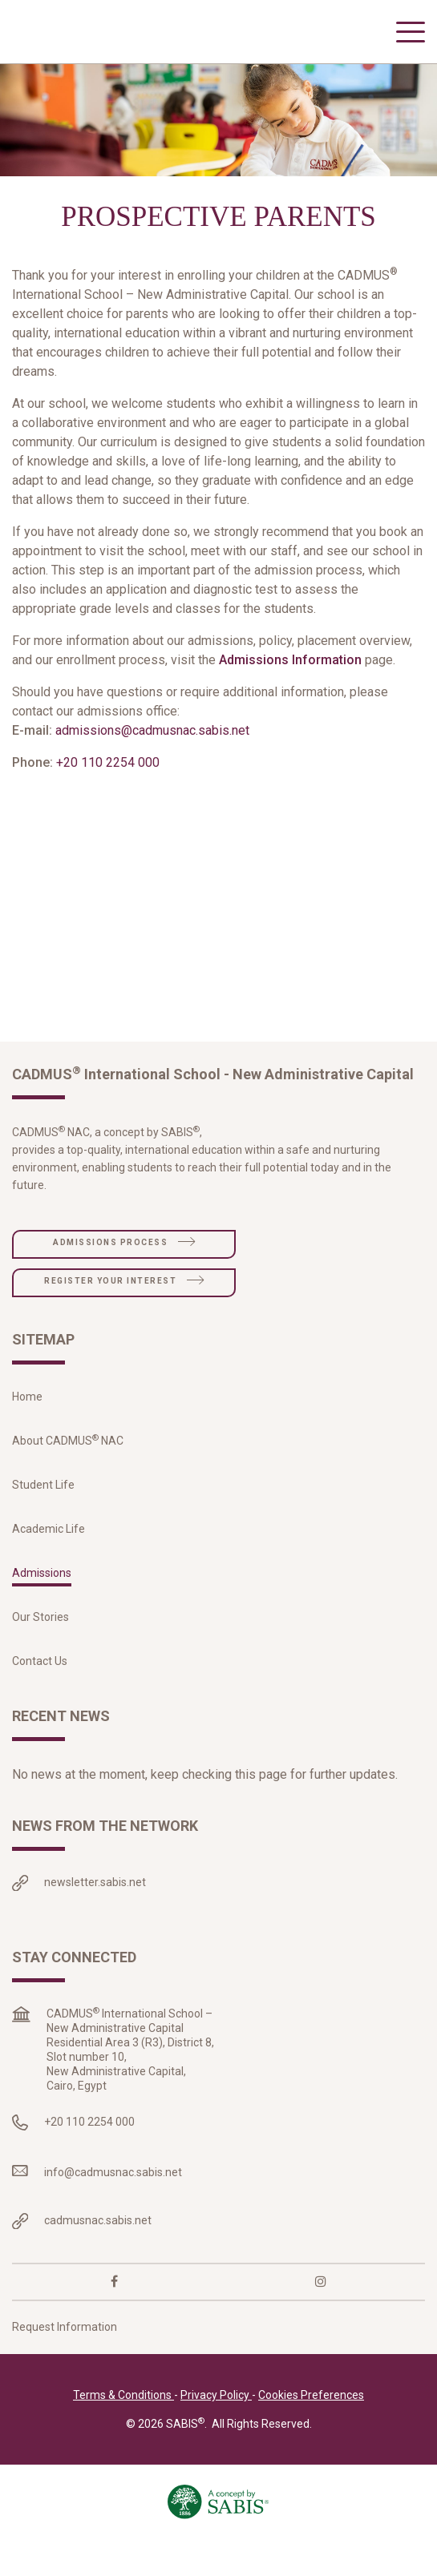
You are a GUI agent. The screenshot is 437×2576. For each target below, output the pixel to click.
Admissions (41, 1600)
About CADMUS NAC (67, 1468)
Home (27, 1424)
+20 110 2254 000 (108, 790)
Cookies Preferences (311, 2423)
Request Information (64, 2355)
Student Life (43, 1512)
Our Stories (40, 1645)
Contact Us (39, 1689)
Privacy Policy (216, 2423)
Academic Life (48, 1556)
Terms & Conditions (123, 2423)
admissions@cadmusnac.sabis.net (152, 758)
